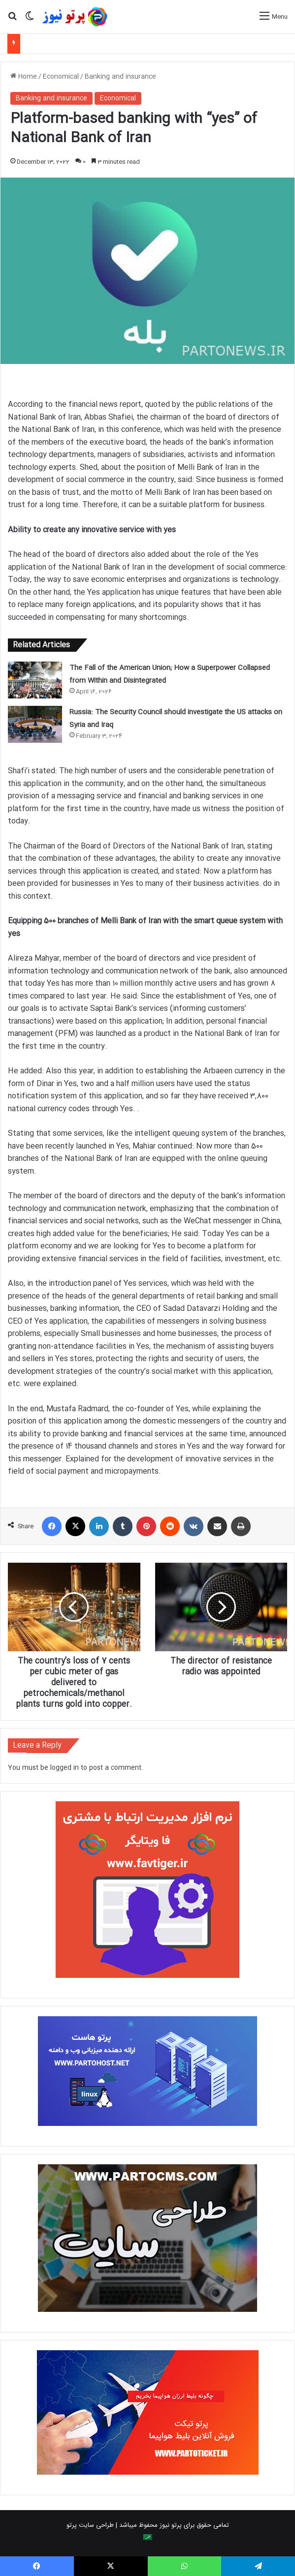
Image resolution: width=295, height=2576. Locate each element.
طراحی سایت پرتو (90, 2525)
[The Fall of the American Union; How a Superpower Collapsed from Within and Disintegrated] (35, 680)
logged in (64, 1767)
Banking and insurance (120, 76)
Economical (61, 76)
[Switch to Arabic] (147, 2537)
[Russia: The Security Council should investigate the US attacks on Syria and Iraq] (35, 724)
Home (23, 76)
